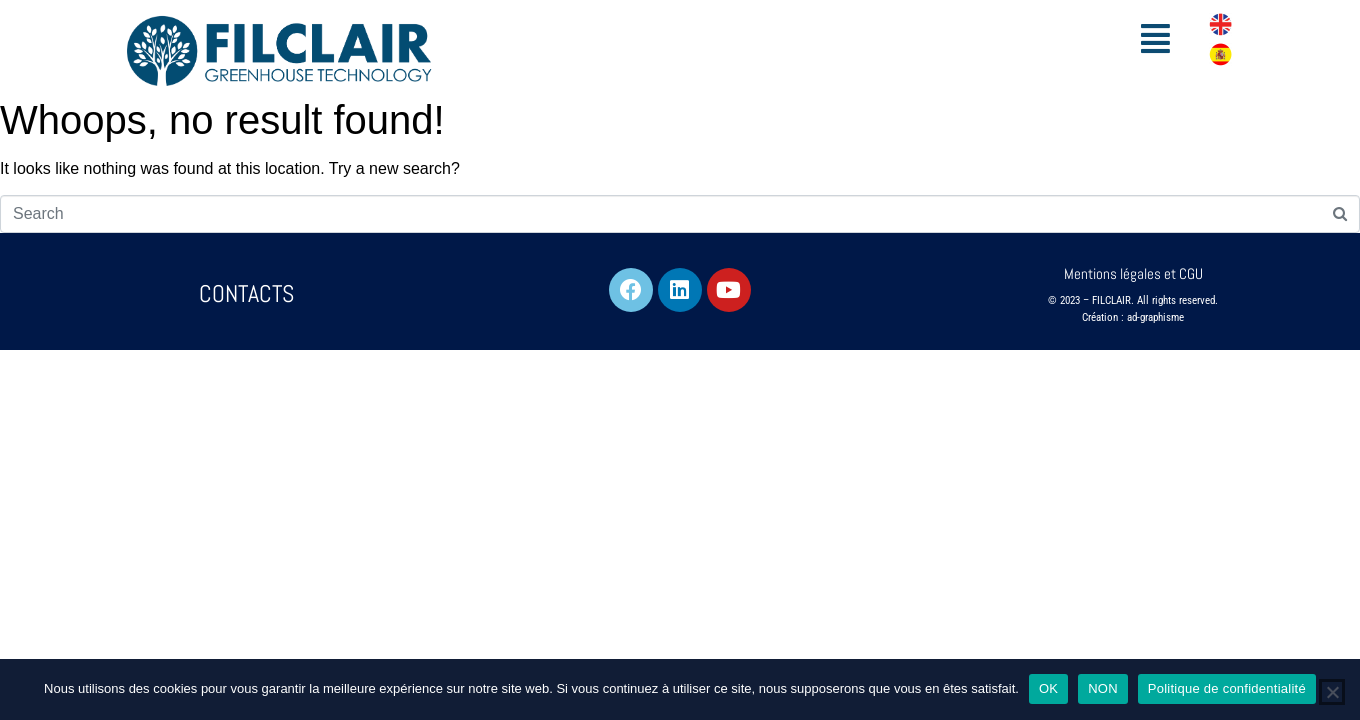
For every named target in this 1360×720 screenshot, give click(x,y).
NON (1103, 688)
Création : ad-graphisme (1133, 317)
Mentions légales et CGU (1133, 273)
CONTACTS (246, 293)
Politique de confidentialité (1227, 688)
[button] (1156, 38)
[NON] (1332, 692)
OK (1048, 688)
